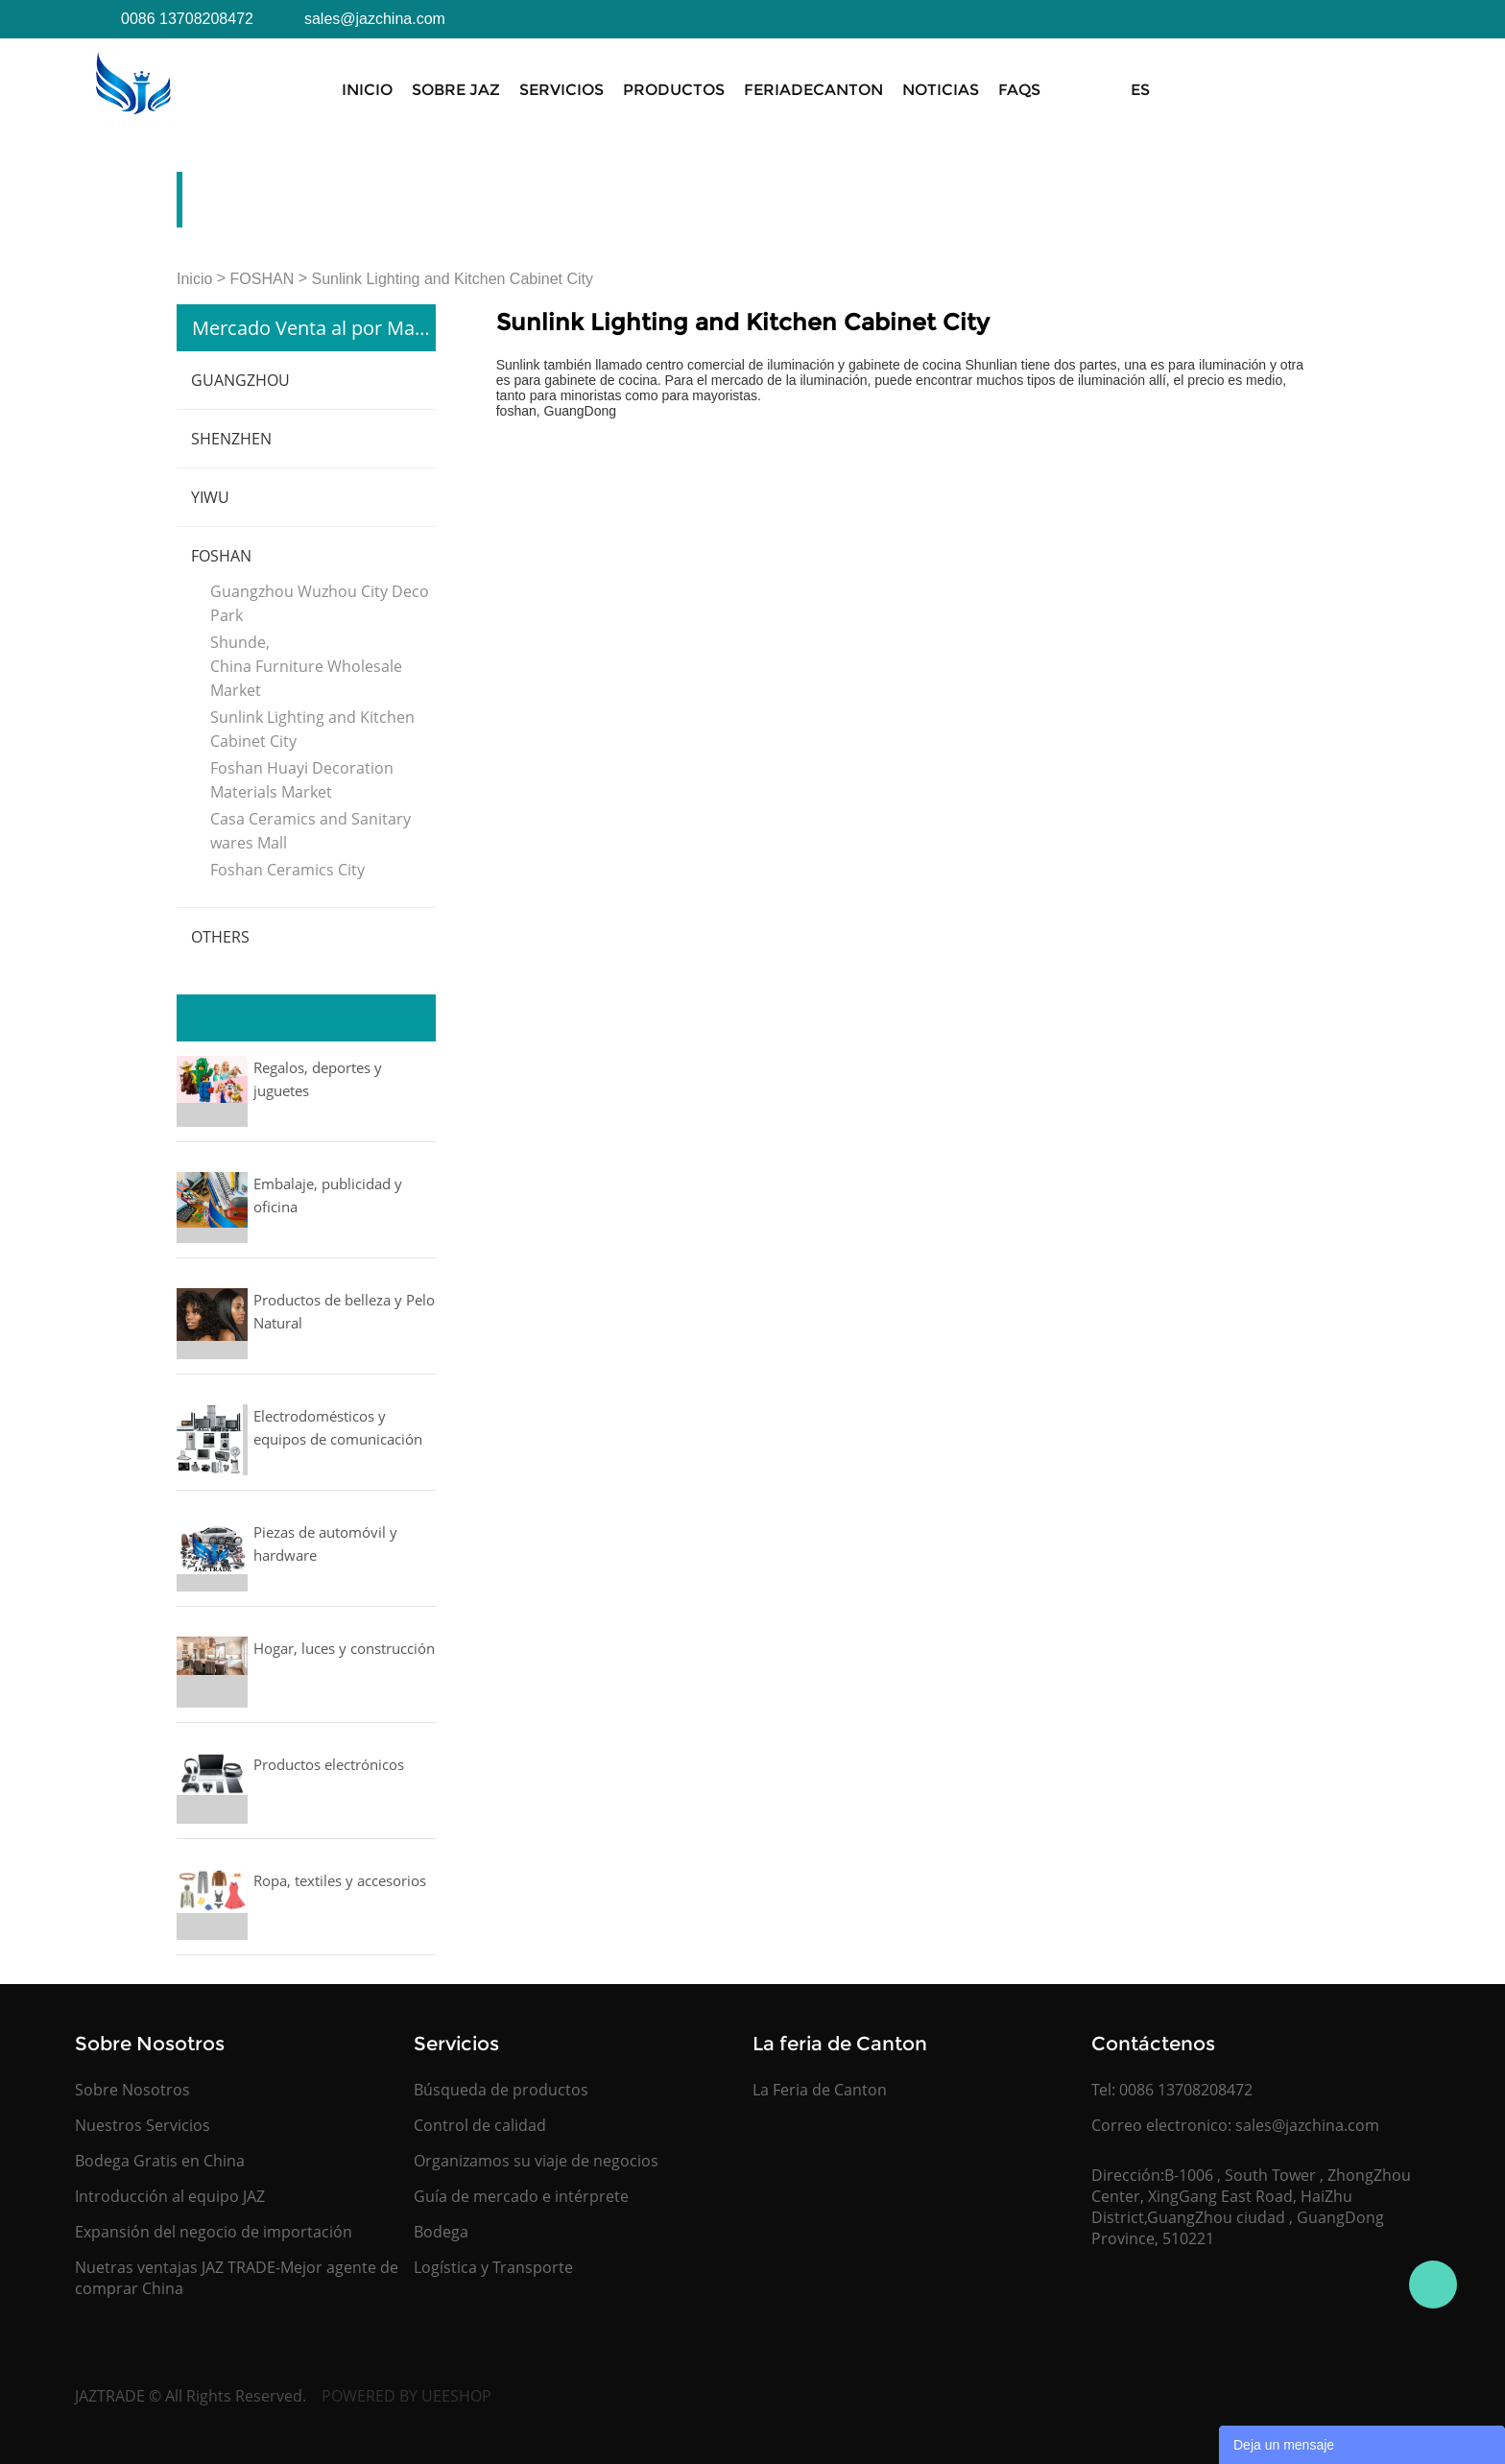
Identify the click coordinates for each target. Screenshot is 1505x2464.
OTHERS (220, 936)
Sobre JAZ (456, 90)
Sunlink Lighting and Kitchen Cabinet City (453, 279)
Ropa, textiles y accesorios (339, 1880)
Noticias (940, 90)
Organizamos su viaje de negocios (536, 2160)
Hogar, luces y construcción (344, 1648)
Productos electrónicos (328, 1764)
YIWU (210, 497)
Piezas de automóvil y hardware (325, 1543)
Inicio (367, 90)
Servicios (561, 90)
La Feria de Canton (819, 2089)
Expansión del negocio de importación (213, 2231)
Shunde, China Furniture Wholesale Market (306, 666)
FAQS (1019, 90)
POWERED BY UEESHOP (406, 2395)
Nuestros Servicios (142, 2125)
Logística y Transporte (493, 2267)
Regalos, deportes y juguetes (317, 1079)
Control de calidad (480, 2125)
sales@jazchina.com (1307, 2125)
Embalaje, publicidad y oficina (327, 1195)
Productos (674, 90)
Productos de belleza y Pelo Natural (344, 1311)
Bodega (441, 2231)
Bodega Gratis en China (160, 2160)
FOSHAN (262, 279)
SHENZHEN (231, 438)
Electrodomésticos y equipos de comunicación (337, 1427)
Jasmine (1433, 2285)
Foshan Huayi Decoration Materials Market (302, 779)
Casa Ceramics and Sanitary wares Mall (310, 830)
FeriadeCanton (813, 90)
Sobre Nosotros (132, 2089)
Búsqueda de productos (501, 2089)
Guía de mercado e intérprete (521, 2196)
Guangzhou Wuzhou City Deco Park (319, 603)
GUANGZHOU (240, 380)
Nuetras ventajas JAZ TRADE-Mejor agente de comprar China (236, 2278)
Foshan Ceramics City (287, 869)
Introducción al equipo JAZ (170, 2196)
